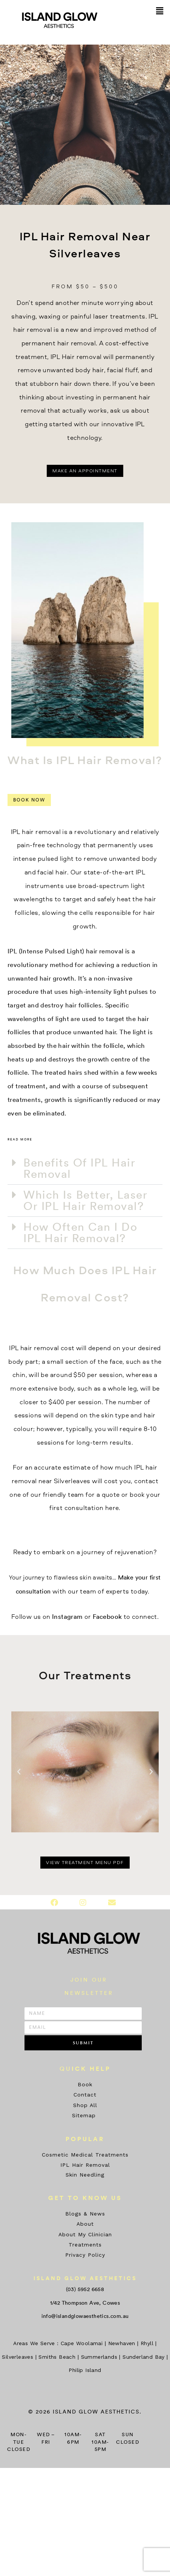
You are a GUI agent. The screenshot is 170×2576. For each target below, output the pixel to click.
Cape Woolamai (82, 2343)
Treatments (85, 2245)
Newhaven (121, 2343)
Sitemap (85, 2115)
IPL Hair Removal (85, 2165)
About (85, 2224)
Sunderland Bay (144, 2357)
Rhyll (147, 2343)
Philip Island (85, 2370)
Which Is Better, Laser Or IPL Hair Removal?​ (85, 1200)
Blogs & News (85, 2214)
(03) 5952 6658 (85, 2289)
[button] (159, 11)
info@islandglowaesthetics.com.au (85, 2316)
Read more (20, 1139)
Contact (85, 2095)
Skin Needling (85, 2175)
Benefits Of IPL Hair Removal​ (79, 1168)
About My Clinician (85, 2234)
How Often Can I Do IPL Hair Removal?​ (80, 1232)
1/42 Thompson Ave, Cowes (85, 2302)
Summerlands (99, 2357)
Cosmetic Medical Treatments (85, 2155)
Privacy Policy (85, 2255)
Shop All (85, 2105)
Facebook (107, 1616)
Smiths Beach (56, 2357)
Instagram (67, 1616)
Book (85, 2084)
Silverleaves (17, 2357)
